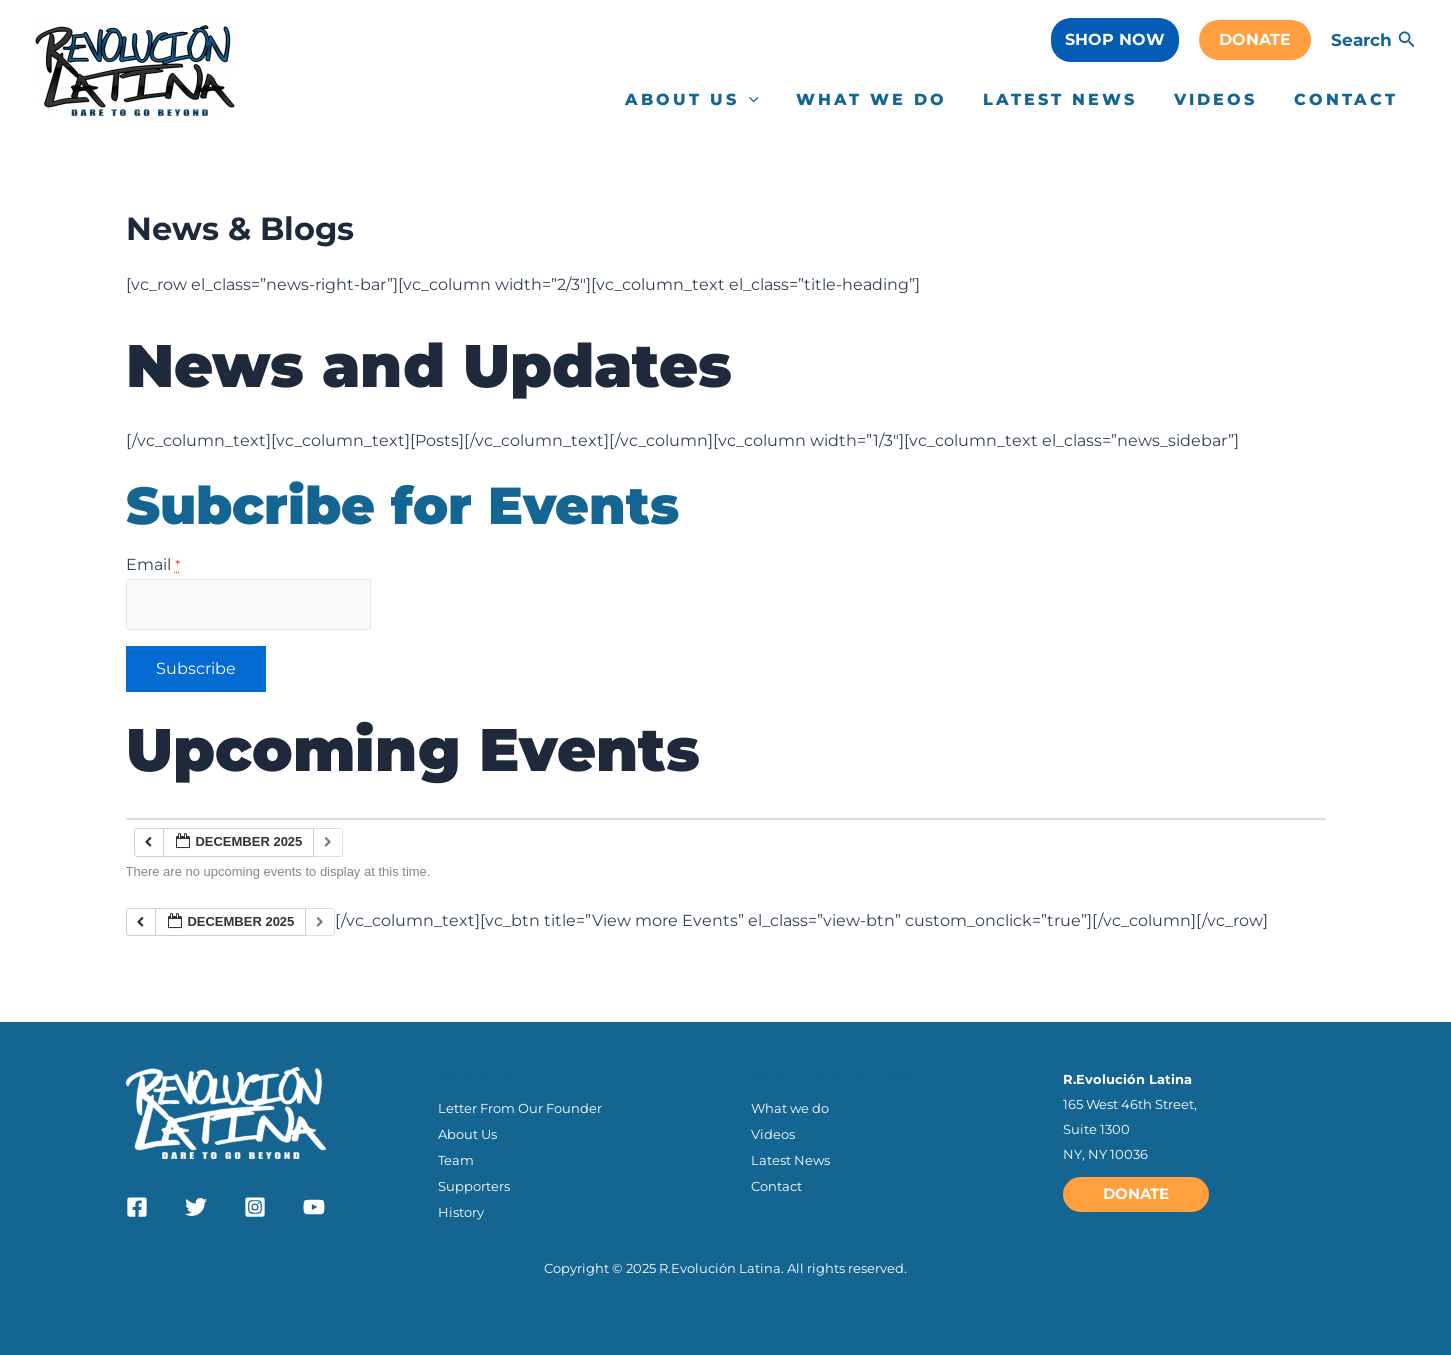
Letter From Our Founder (520, 1106)
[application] (770, 100)
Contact (776, 1185)
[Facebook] (137, 1206)
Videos (773, 1132)
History (461, 1212)
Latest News (790, 1159)
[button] (1115, 40)
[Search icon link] (1407, 42)
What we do (790, 1106)
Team (456, 1159)
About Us (467, 1132)
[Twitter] (196, 1206)
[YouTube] (314, 1206)
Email (153, 564)
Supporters (474, 1185)
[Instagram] (255, 1206)
